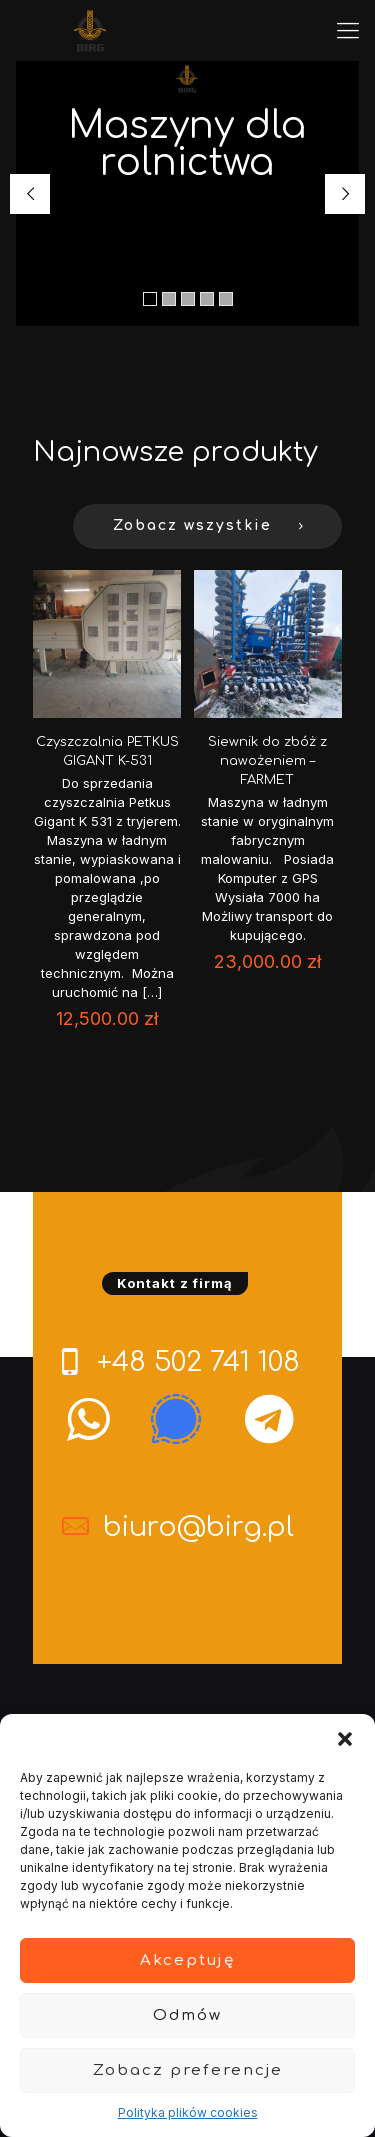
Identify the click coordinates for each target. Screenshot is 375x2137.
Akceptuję (187, 1960)
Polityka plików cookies (188, 2112)
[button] (345, 1739)
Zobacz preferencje (188, 2070)
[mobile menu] (348, 30)
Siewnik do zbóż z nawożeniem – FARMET (267, 761)
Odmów (187, 2015)
